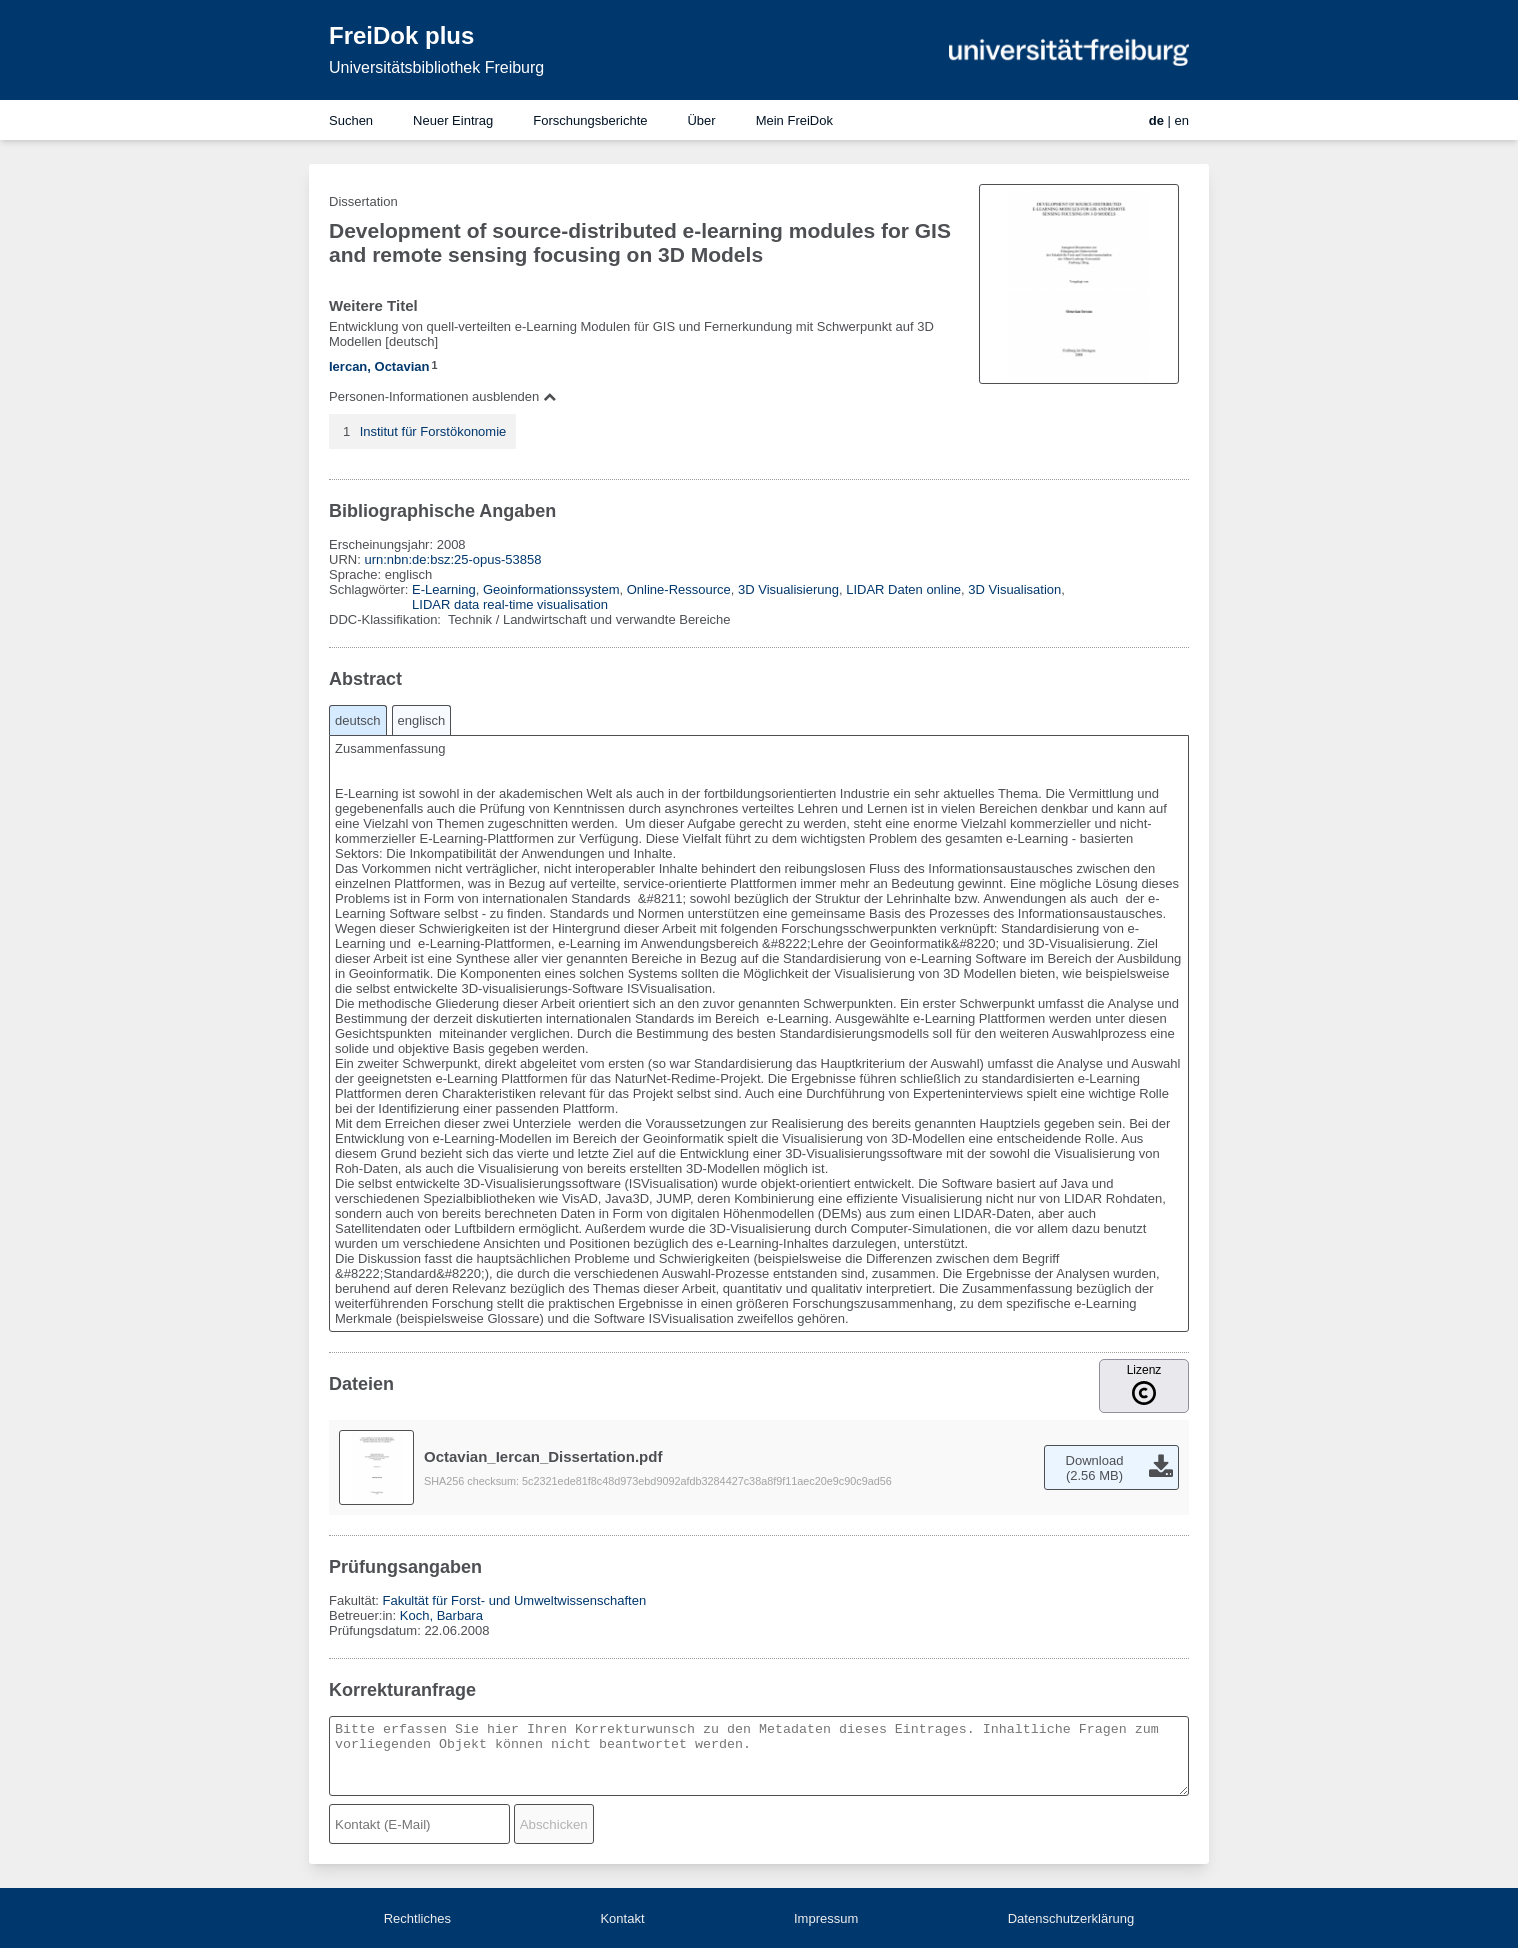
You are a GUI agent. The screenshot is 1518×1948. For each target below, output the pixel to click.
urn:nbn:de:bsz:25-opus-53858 (452, 559)
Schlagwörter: (370, 589)
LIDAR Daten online (903, 589)
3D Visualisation (1014, 589)
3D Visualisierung (788, 589)
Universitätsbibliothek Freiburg (436, 67)
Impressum (826, 1918)
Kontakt (622, 1918)
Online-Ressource (679, 589)
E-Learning (444, 589)
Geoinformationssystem (551, 589)
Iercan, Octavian (379, 366)
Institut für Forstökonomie (433, 431)
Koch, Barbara (441, 1615)
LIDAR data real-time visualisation (510, 604)
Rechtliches (417, 1918)
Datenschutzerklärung (1071, 1918)
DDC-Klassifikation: (387, 619)
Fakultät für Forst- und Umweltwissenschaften (514, 1600)
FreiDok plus (401, 35)
